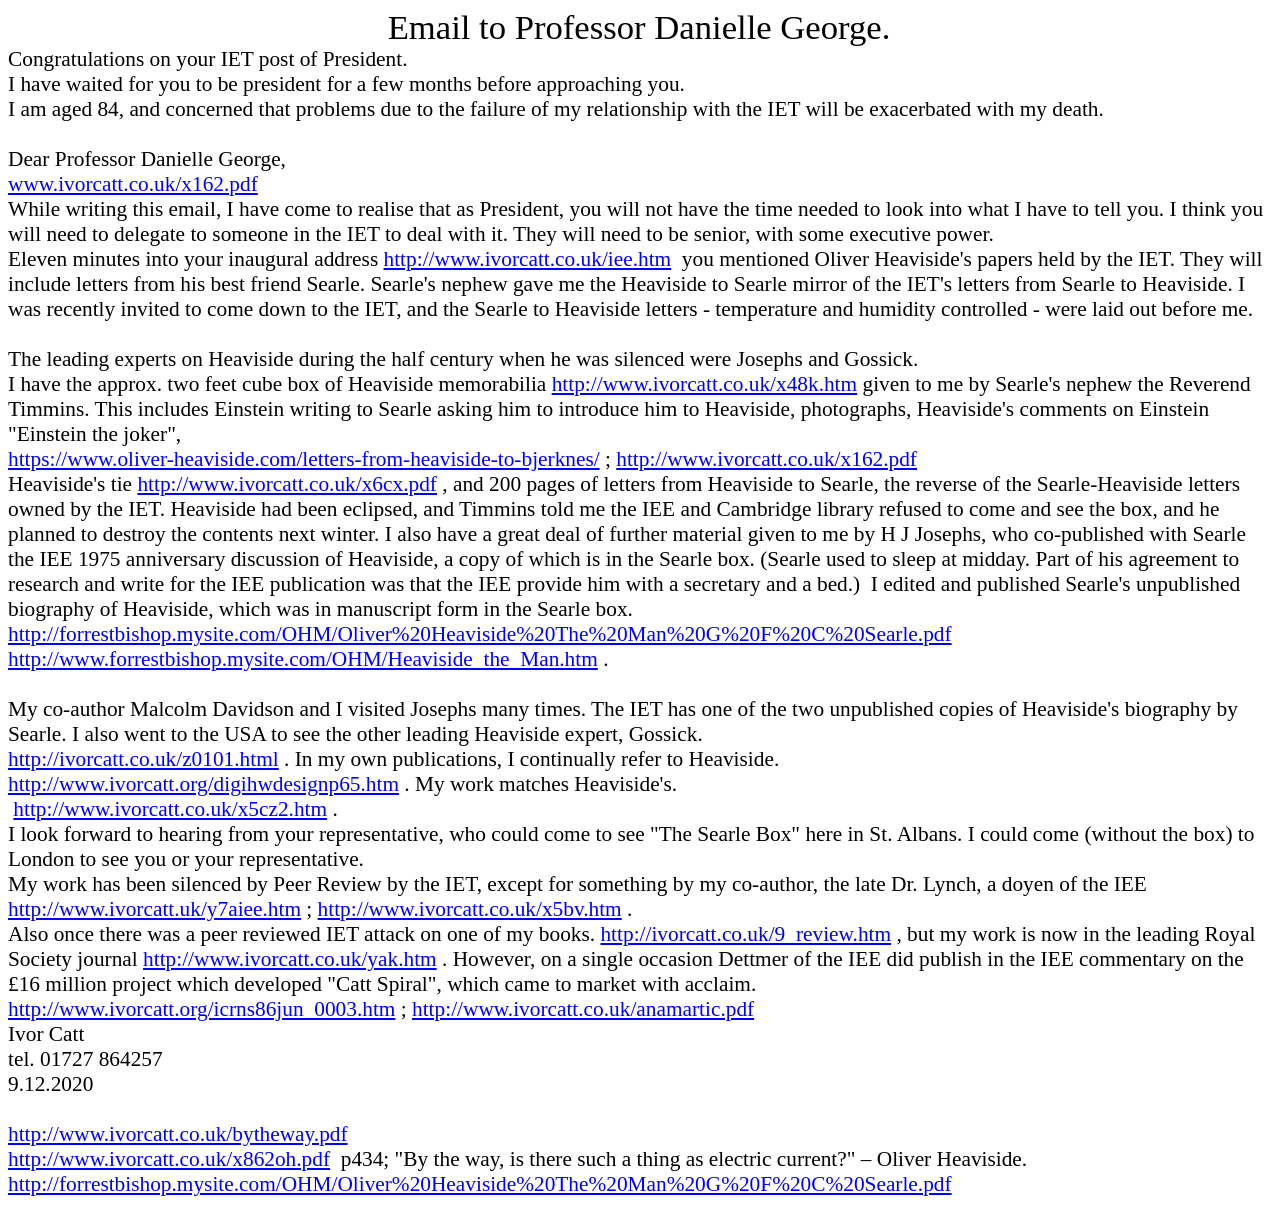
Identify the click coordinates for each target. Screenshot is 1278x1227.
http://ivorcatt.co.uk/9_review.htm (745, 934)
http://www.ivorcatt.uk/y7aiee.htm (154, 909)
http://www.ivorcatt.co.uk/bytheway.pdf (178, 1134)
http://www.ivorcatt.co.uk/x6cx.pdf (287, 484)
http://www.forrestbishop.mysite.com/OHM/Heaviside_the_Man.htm (303, 659)
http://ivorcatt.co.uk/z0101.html (143, 759)
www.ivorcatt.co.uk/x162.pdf (133, 184)
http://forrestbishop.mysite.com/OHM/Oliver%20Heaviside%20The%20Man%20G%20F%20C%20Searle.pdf (480, 634)
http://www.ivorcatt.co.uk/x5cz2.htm (170, 809)
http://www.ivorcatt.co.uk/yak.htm (290, 959)
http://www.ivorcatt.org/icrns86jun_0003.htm (201, 1009)
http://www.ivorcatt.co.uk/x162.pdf (766, 459)
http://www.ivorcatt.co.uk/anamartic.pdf (583, 1009)
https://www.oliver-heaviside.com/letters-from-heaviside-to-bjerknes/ (304, 459)
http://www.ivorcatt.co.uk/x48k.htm (704, 384)
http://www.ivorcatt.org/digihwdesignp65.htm (203, 784)
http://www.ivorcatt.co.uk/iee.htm (528, 259)
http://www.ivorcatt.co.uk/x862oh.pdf (169, 1159)
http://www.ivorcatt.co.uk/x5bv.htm (470, 909)
